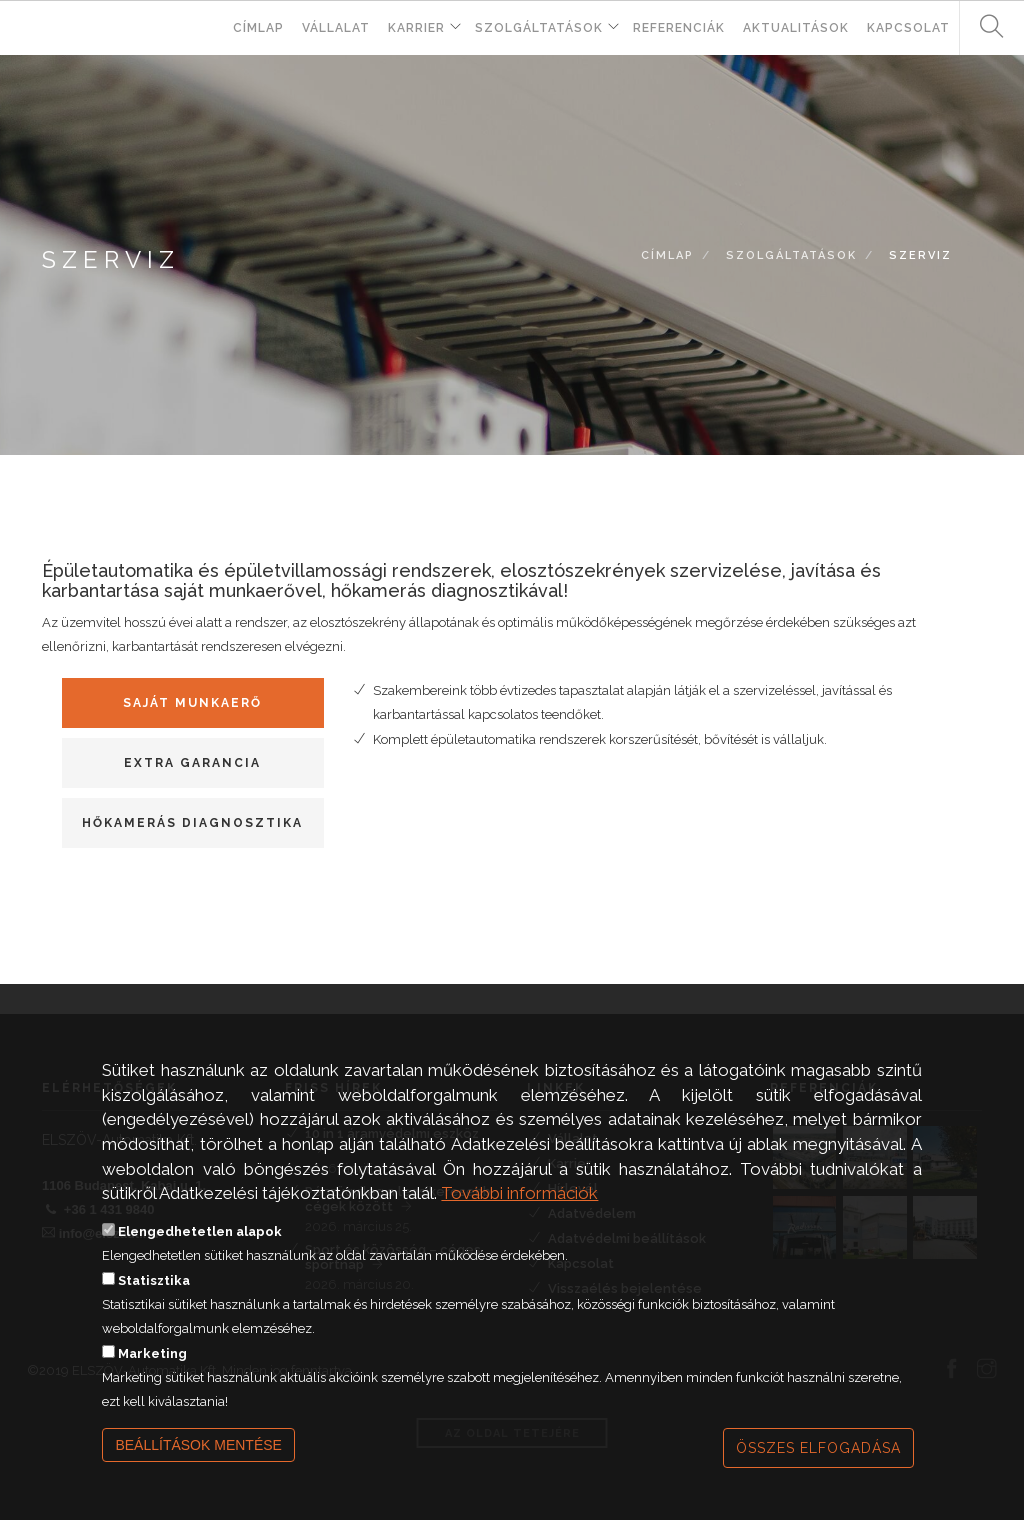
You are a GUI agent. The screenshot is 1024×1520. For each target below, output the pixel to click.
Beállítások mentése (198, 1445)
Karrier (416, 28)
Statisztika (154, 1280)
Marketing (152, 1353)
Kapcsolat (908, 28)
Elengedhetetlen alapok (200, 1231)
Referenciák (679, 28)
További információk (519, 1193)
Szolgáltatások (539, 28)
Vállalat (336, 28)
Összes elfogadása (818, 1448)
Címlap (258, 28)
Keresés (984, 27)
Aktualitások (796, 28)
